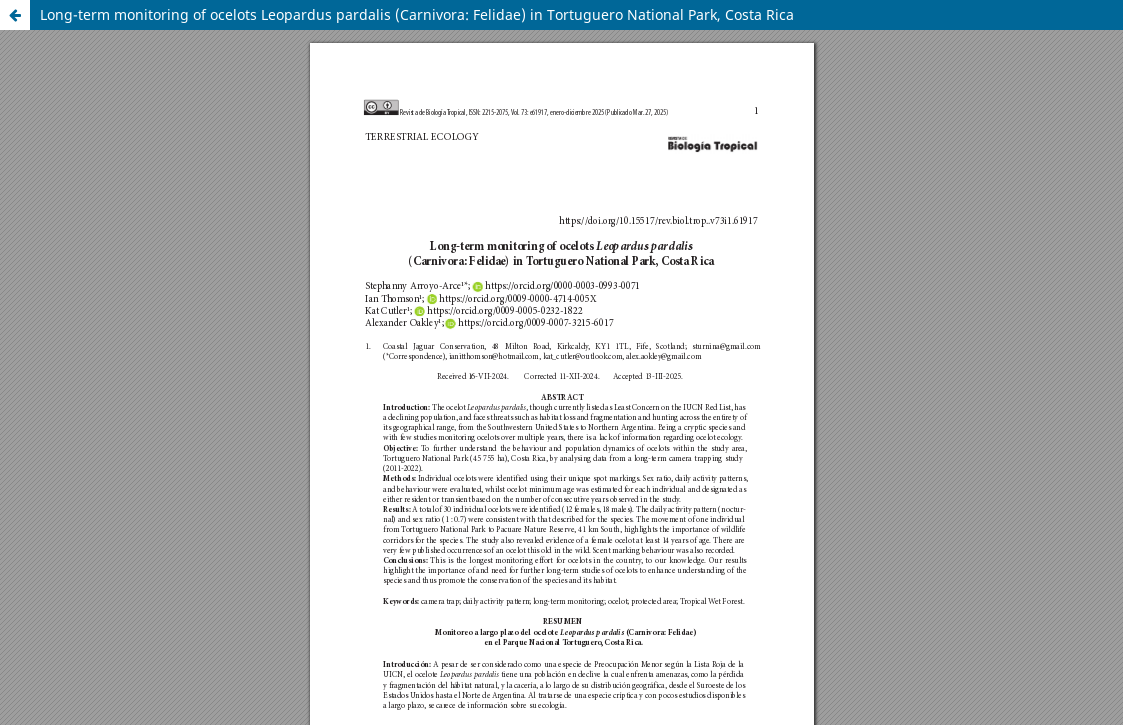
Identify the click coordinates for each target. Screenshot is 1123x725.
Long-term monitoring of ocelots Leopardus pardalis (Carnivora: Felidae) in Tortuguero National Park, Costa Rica (417, 14)
